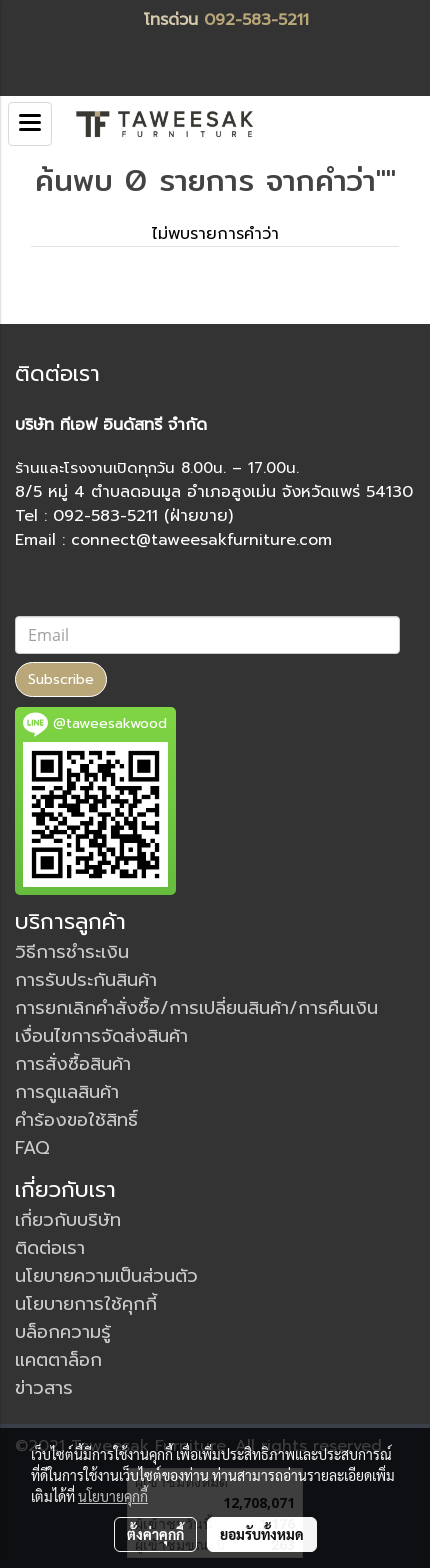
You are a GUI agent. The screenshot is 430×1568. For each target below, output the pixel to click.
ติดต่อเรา (50, 1248)
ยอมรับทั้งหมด (262, 1534)
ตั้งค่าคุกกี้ (155, 1534)
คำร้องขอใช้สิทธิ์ (76, 1120)
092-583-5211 (256, 20)
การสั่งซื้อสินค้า (73, 1064)
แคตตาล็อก (58, 1360)
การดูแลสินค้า (67, 1092)
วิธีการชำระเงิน (72, 952)
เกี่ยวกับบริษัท (68, 1220)
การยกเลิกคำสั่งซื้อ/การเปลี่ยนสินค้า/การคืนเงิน (196, 1008)
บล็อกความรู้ (63, 1332)
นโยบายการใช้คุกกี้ (86, 1304)
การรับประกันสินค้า (86, 980)
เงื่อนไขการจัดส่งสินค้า (101, 1036)
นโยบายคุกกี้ (113, 1496)
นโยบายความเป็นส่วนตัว (106, 1276)
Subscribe (61, 679)
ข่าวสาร (44, 1388)
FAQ (32, 1148)
